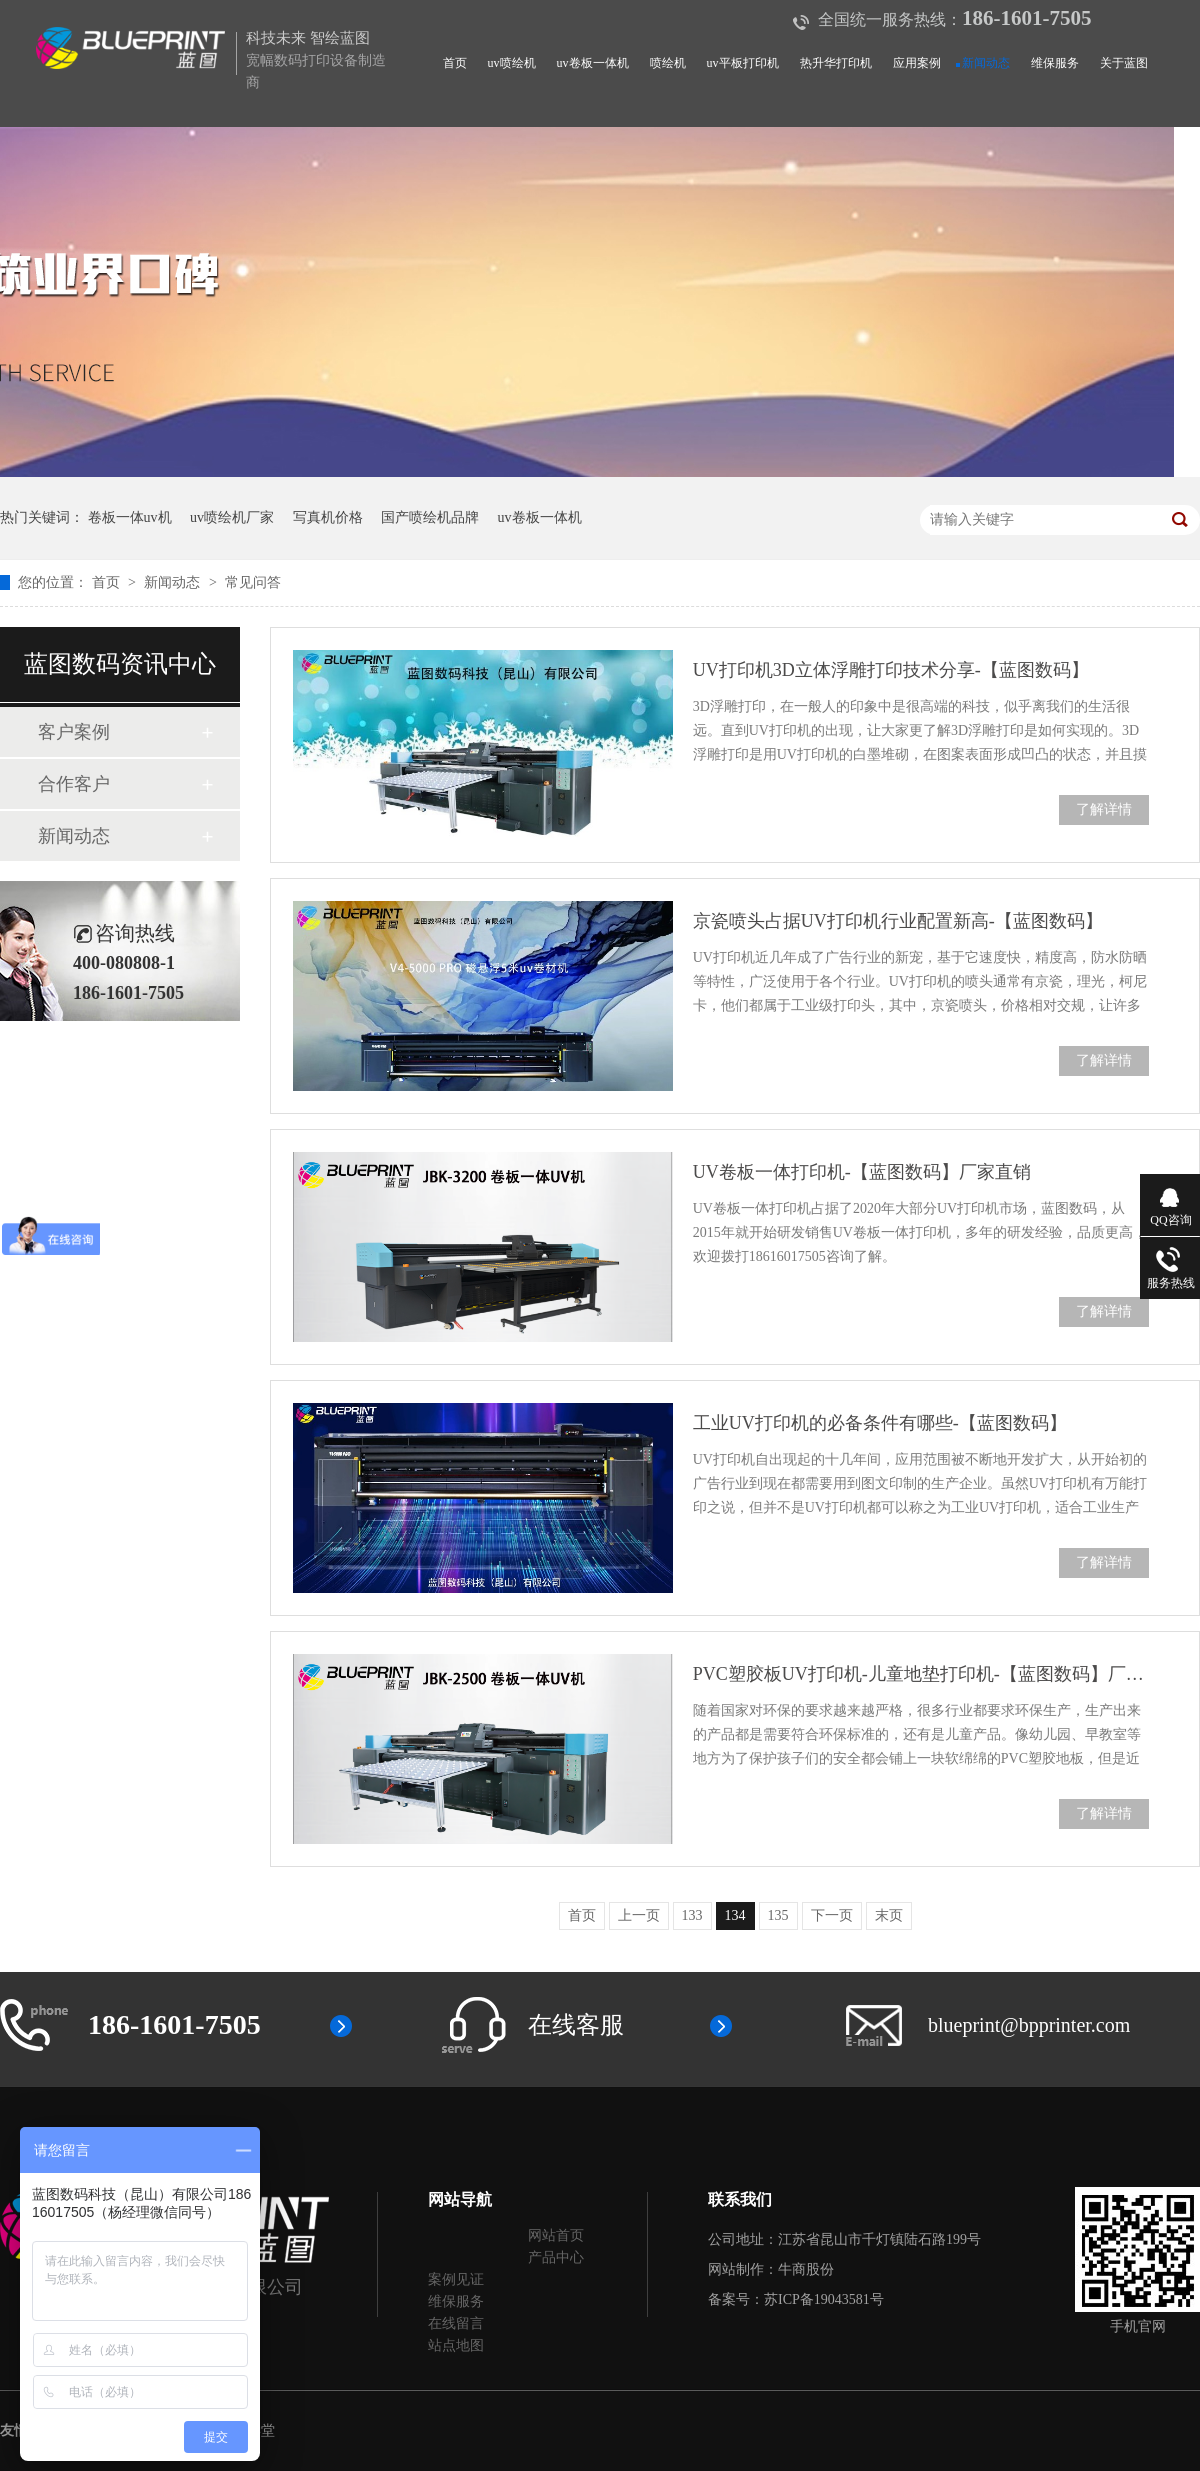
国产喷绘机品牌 (430, 517)
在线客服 (576, 2025)
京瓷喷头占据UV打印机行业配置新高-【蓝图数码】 (898, 921)
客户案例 (74, 732)
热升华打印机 (836, 63)
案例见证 (456, 2279)
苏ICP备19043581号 (824, 2299)
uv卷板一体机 (593, 63)
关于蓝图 (1124, 63)
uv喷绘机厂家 (232, 517)
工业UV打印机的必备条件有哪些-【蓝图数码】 (880, 1423)
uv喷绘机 (512, 63)
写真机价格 (328, 517)
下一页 (832, 1915)
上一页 (639, 1915)
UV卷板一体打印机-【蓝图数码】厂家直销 (862, 1172)
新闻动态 (986, 63)
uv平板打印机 (743, 63)
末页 (889, 1915)
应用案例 (917, 63)
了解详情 (1104, 809)
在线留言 (456, 2323)
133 (692, 1915)
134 (735, 1915)
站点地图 (456, 2345)
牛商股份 (806, 2269)
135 (778, 1915)
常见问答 (253, 582)
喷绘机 (668, 63)
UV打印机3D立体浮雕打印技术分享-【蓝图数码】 (891, 670)
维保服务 (1055, 63)
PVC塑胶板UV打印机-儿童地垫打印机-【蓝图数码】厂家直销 (921, 1674)
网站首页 (556, 2235)
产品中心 (556, 2257)
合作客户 (74, 784)
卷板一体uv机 (130, 517)
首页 (455, 63)
